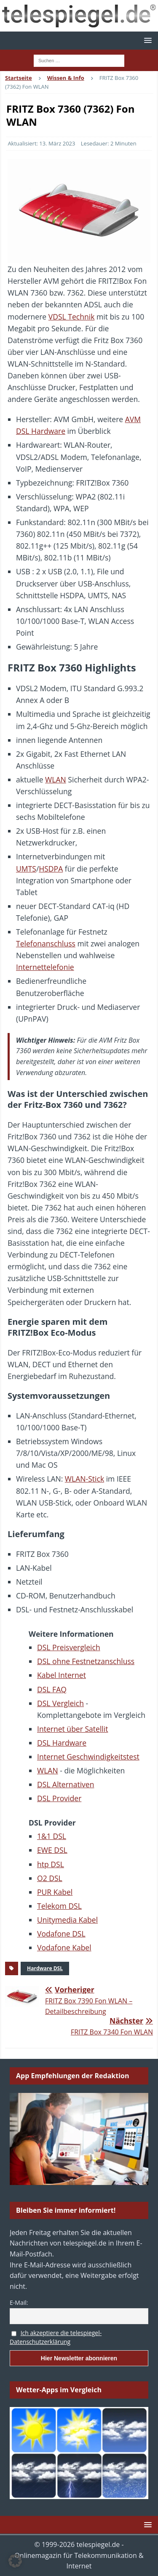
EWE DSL (52, 1850)
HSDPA (51, 869)
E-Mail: (19, 2303)
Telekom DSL (59, 1906)
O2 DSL (49, 1878)
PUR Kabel (54, 1892)
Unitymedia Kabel (67, 1920)
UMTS (26, 869)
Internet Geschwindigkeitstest (88, 1757)
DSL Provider (59, 1798)
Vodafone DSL (61, 1934)
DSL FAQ (52, 1689)
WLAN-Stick (84, 1479)
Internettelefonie (45, 967)
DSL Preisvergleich (68, 1647)
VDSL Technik (71, 317)
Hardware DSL (45, 1968)
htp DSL (50, 1864)
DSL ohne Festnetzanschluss (85, 1661)
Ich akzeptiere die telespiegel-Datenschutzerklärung (56, 2337)
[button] (146, 40)
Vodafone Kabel (64, 1947)
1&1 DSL (51, 1836)
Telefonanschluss (45, 943)
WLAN (55, 779)
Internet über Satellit (72, 1729)
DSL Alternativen (65, 1784)
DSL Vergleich (60, 1703)
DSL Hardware (61, 1743)
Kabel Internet (61, 1675)
